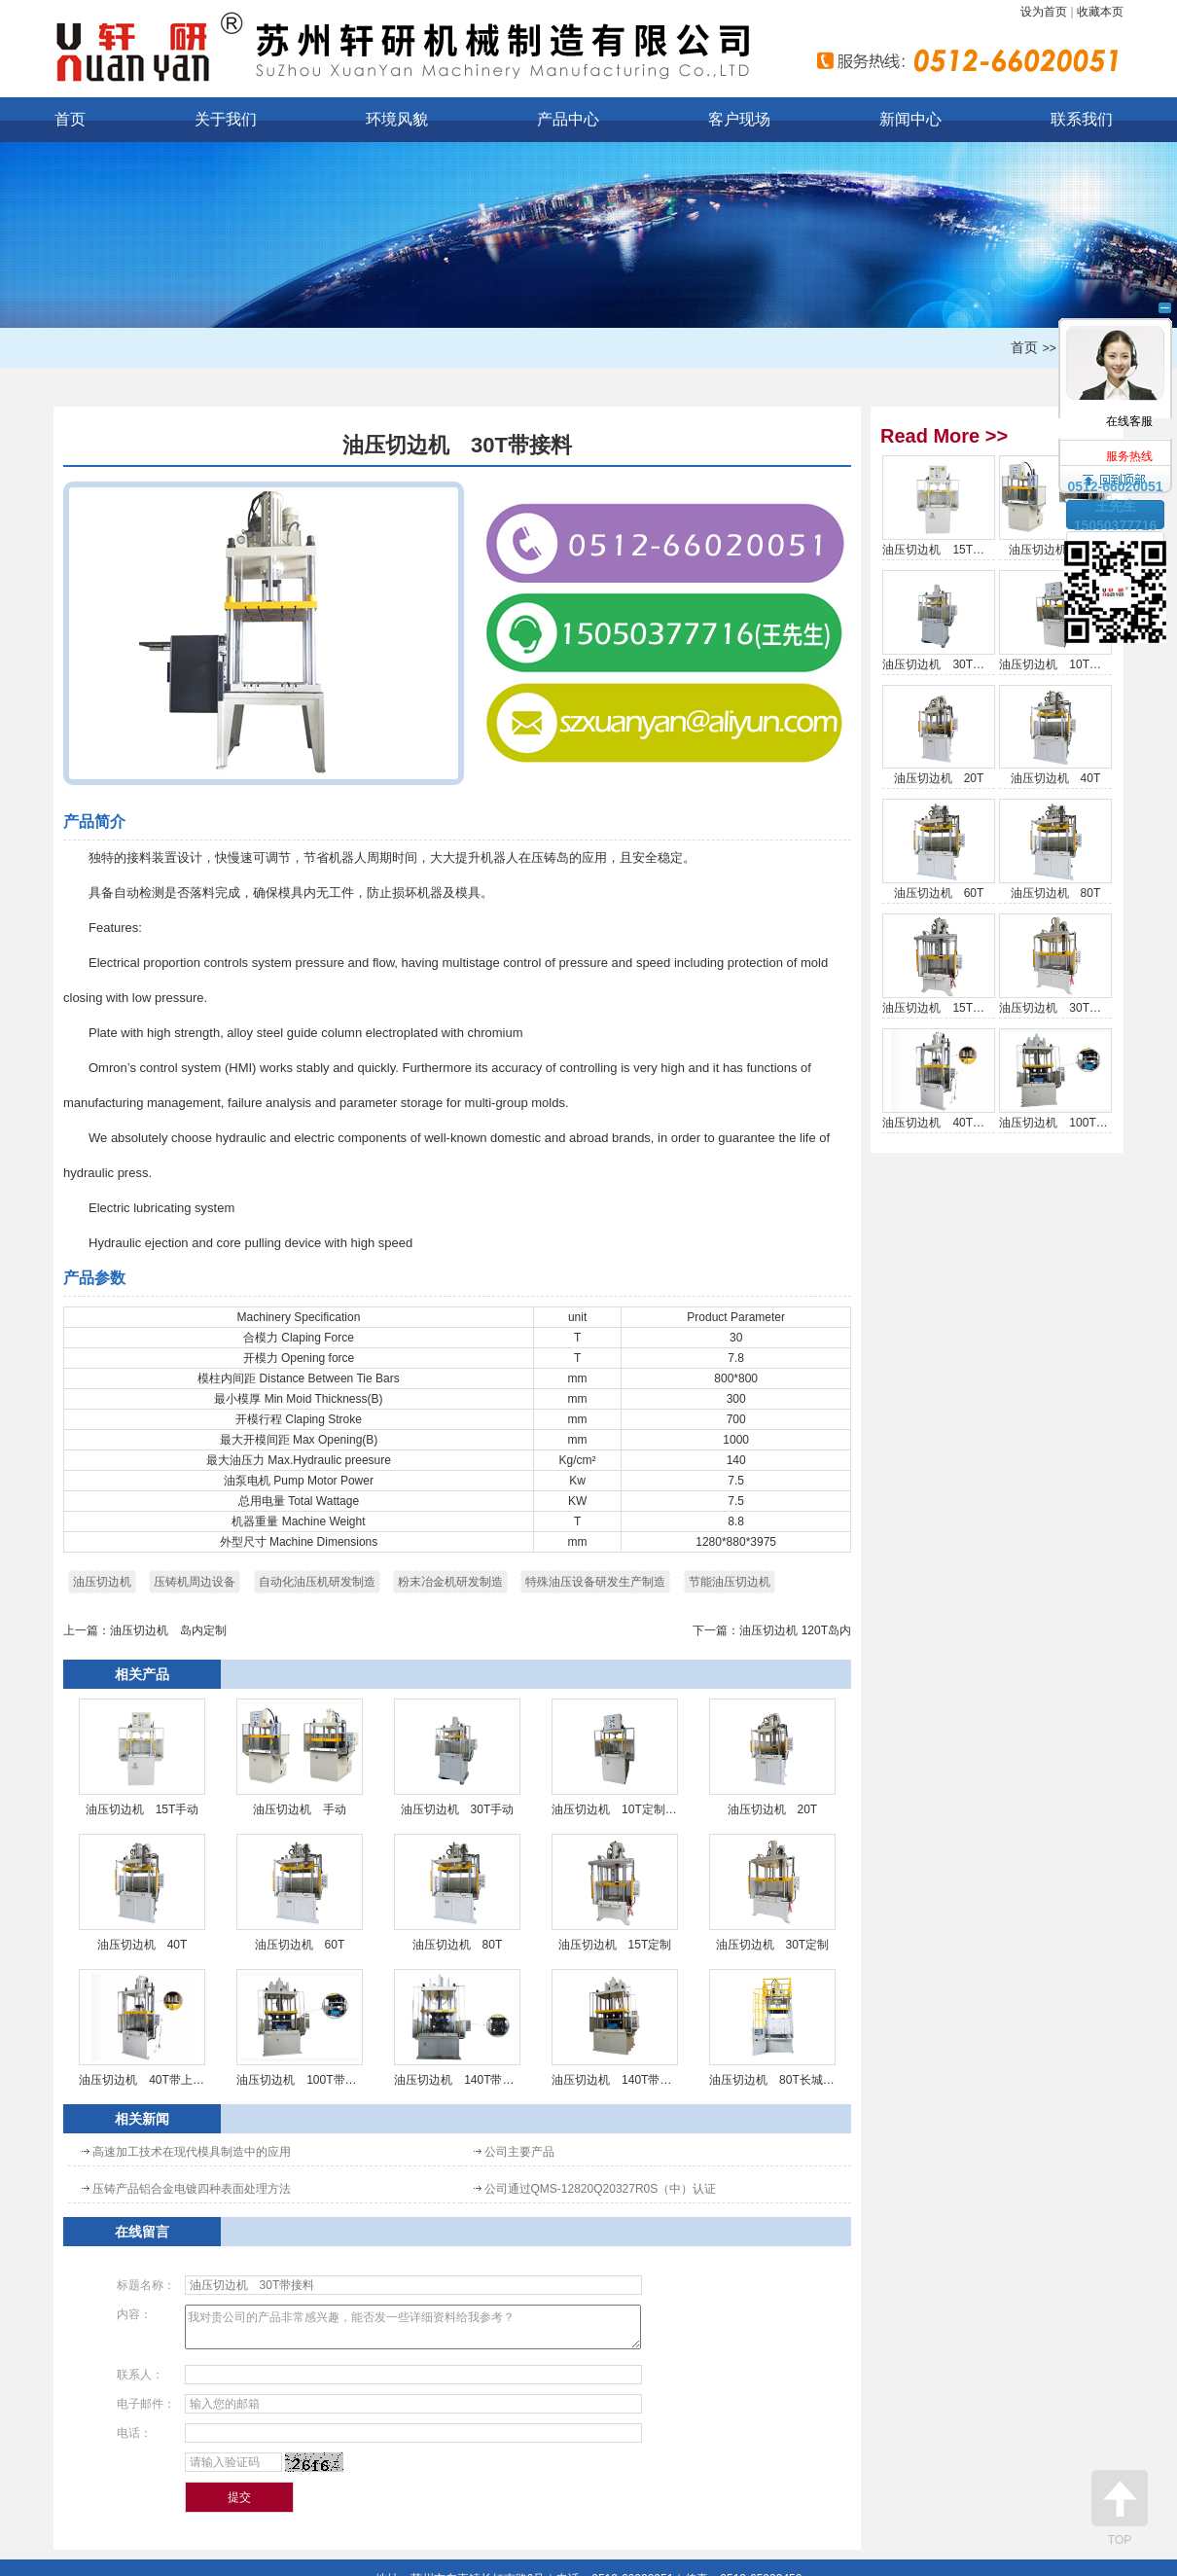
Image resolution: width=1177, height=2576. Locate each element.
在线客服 (1115, 361)
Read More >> (944, 436)
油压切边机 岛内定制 (168, 1630)
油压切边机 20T (772, 1757)
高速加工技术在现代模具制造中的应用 (191, 2152)
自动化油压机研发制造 (317, 1582)
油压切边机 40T (142, 1892)
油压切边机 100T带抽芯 (299, 2028)
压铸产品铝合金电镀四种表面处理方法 (191, 2189)
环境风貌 (397, 119)
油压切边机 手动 (299, 1757)
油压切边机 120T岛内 (795, 1630)
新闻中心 (910, 119)
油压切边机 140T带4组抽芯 (457, 2028)
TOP (1119, 2508)
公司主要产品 (519, 2152)
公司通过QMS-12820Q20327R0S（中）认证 (600, 2189)
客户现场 (739, 119)
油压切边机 (102, 1582)
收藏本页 (1100, 11)
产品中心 (568, 119)
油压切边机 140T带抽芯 (615, 2028)
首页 (70, 119)
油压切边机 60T (299, 1892)
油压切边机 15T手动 (142, 1757)
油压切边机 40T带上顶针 (142, 2028)
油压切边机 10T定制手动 (615, 1757)
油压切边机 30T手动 (457, 1757)
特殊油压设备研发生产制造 (595, 1582)
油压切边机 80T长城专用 (772, 2028)
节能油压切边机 (729, 1582)
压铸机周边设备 (194, 1582)
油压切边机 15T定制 (615, 1892)
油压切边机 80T (457, 1892)
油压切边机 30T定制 (772, 1892)
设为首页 (1043, 11)
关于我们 (226, 119)
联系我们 (1082, 119)
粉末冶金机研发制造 (450, 1582)
